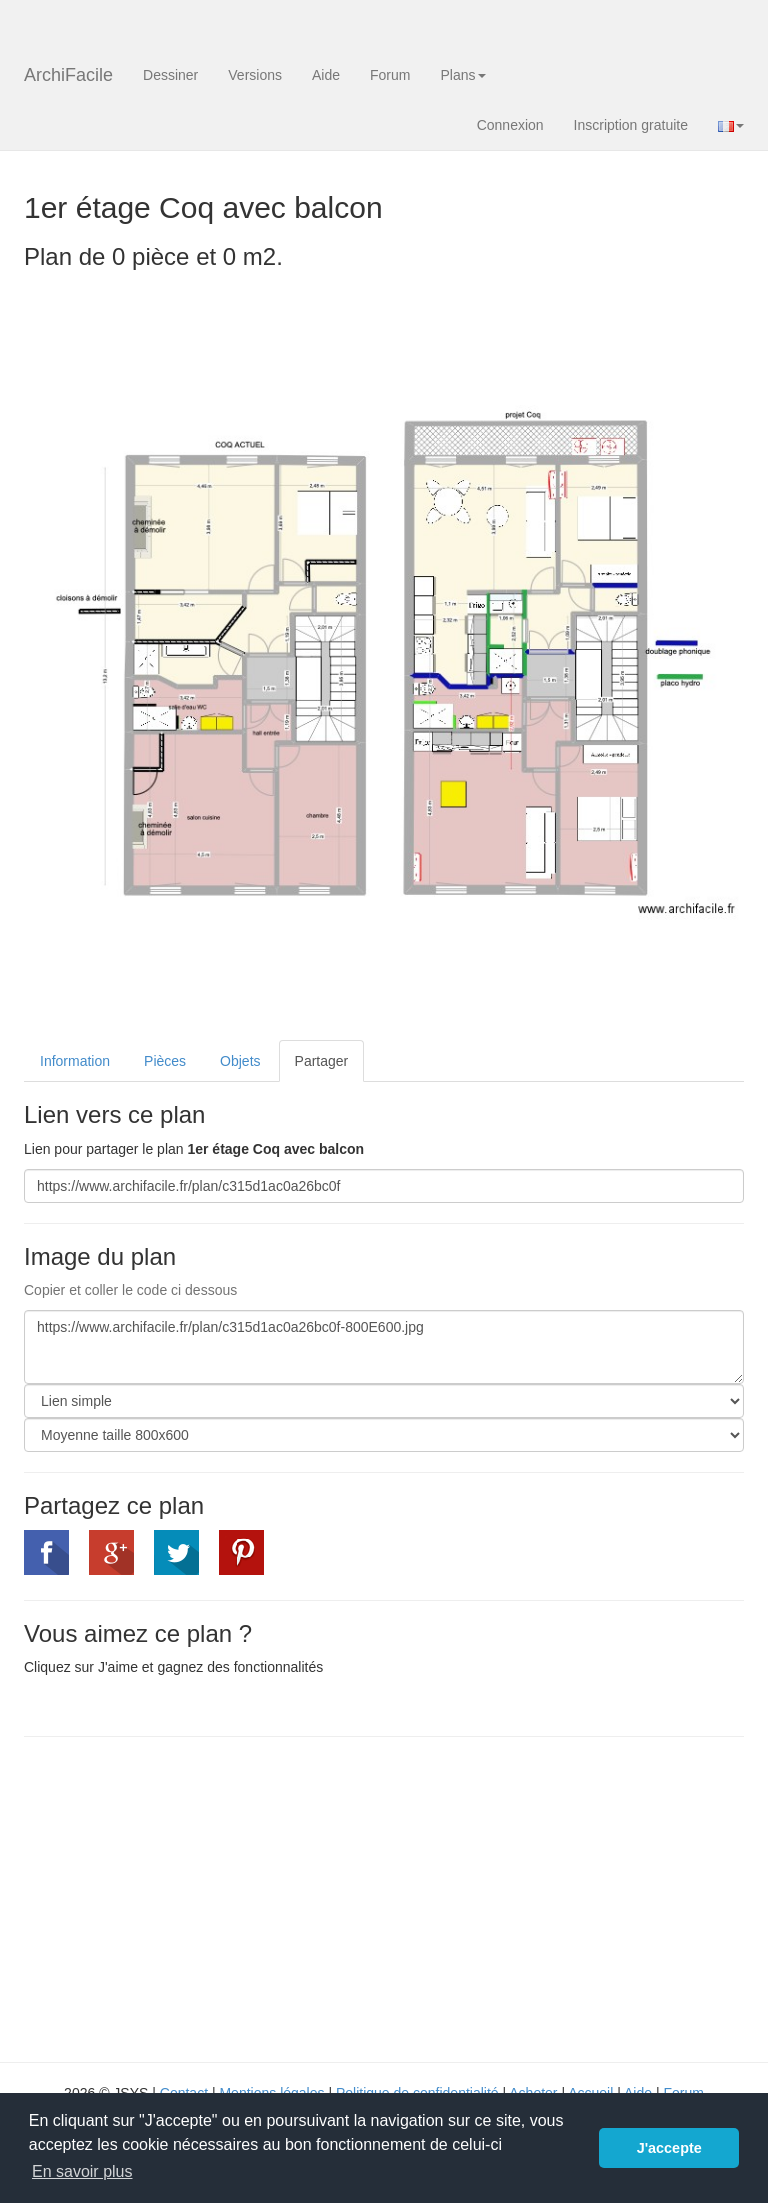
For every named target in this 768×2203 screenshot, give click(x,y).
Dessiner (170, 75)
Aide (326, 75)
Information (75, 1061)
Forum (390, 75)
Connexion (510, 125)
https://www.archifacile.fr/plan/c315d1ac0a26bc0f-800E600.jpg (384, 1347)
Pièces (165, 1061)
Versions (255, 75)
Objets (240, 1061)
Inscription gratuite (631, 125)
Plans (462, 75)
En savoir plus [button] (82, 2171)
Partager (322, 1061)
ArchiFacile (68, 75)
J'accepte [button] (669, 2148)
